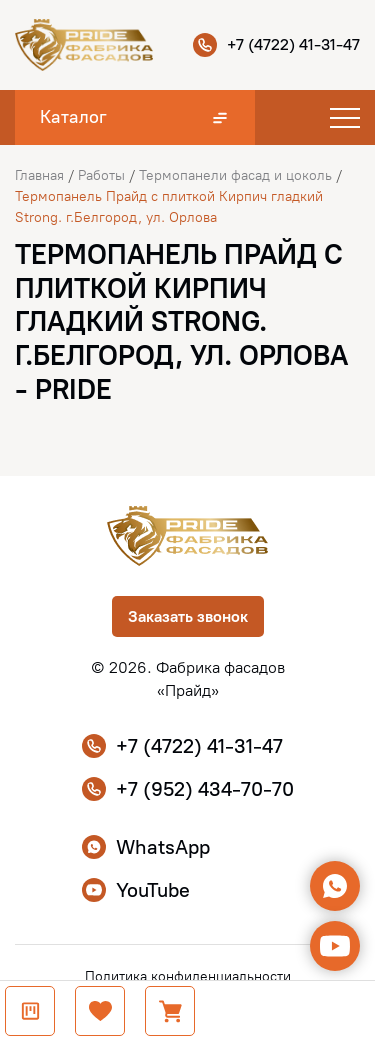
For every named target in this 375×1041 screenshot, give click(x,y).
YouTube (136, 890)
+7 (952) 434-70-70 (188, 789)
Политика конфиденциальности (188, 976)
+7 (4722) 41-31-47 (276, 45)
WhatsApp (146, 847)
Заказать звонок (188, 616)
